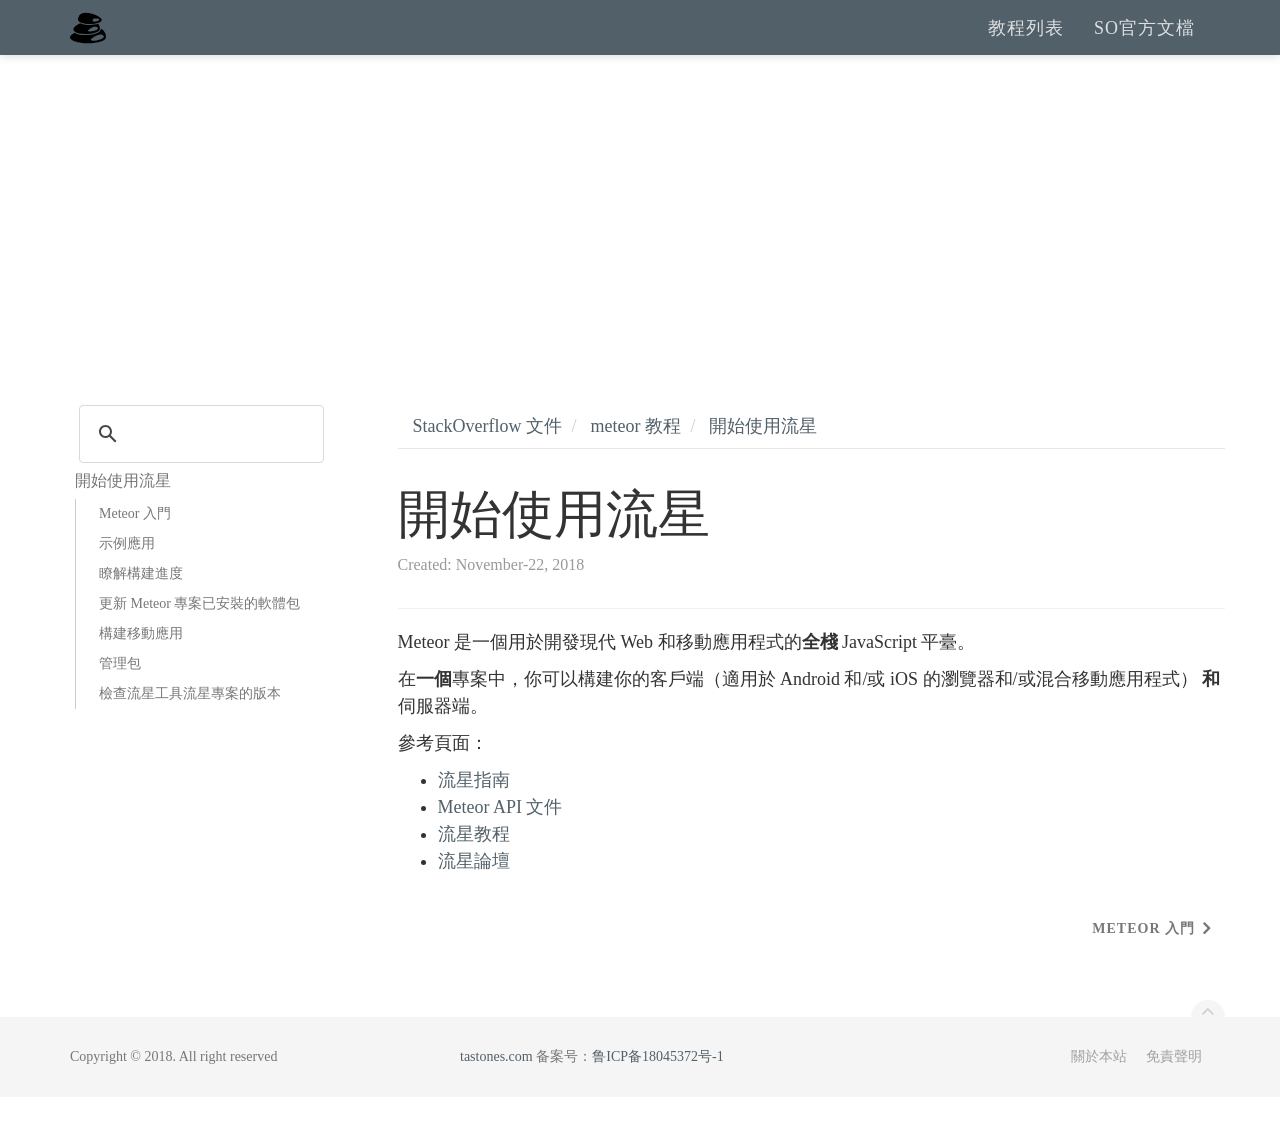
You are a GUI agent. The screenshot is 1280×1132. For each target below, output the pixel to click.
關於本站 (1099, 1091)
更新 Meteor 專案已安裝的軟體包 (199, 638)
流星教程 (474, 869)
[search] (198, 469)
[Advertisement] (640, 240)
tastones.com (496, 1091)
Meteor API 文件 (500, 842)
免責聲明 (1174, 1091)
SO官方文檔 (1144, 45)
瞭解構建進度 (141, 608)
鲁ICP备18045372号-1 (657, 1091)
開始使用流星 (763, 461)
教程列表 (1026, 45)
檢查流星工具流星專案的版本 (190, 728)
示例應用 (127, 578)
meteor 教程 (635, 461)
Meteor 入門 (135, 548)
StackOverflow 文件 (487, 461)
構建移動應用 (141, 668)
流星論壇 (474, 896)
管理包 (120, 698)
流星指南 (474, 815)
